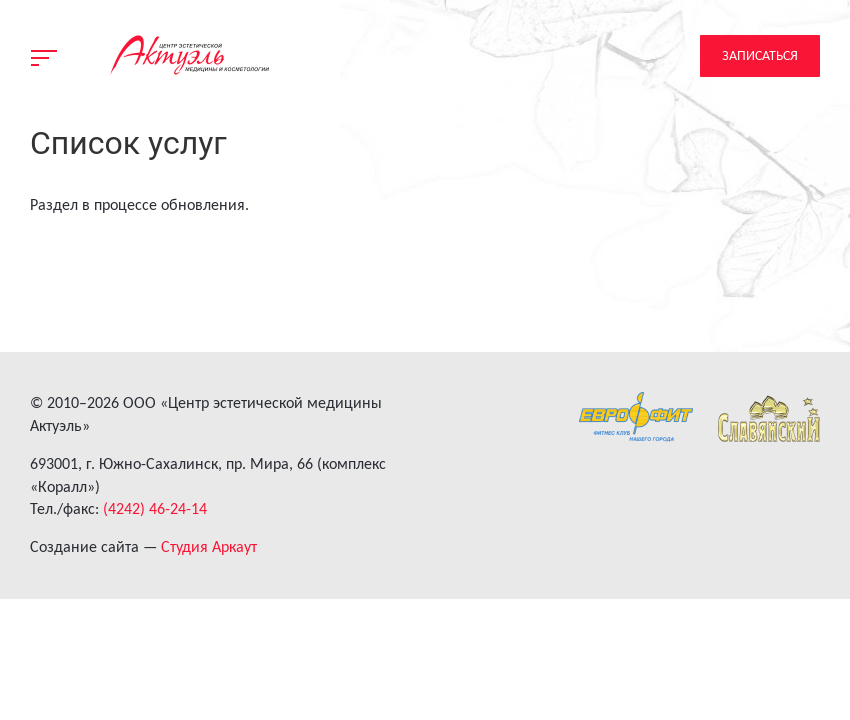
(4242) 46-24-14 (155, 508)
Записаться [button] (760, 55)
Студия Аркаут (209, 546)
